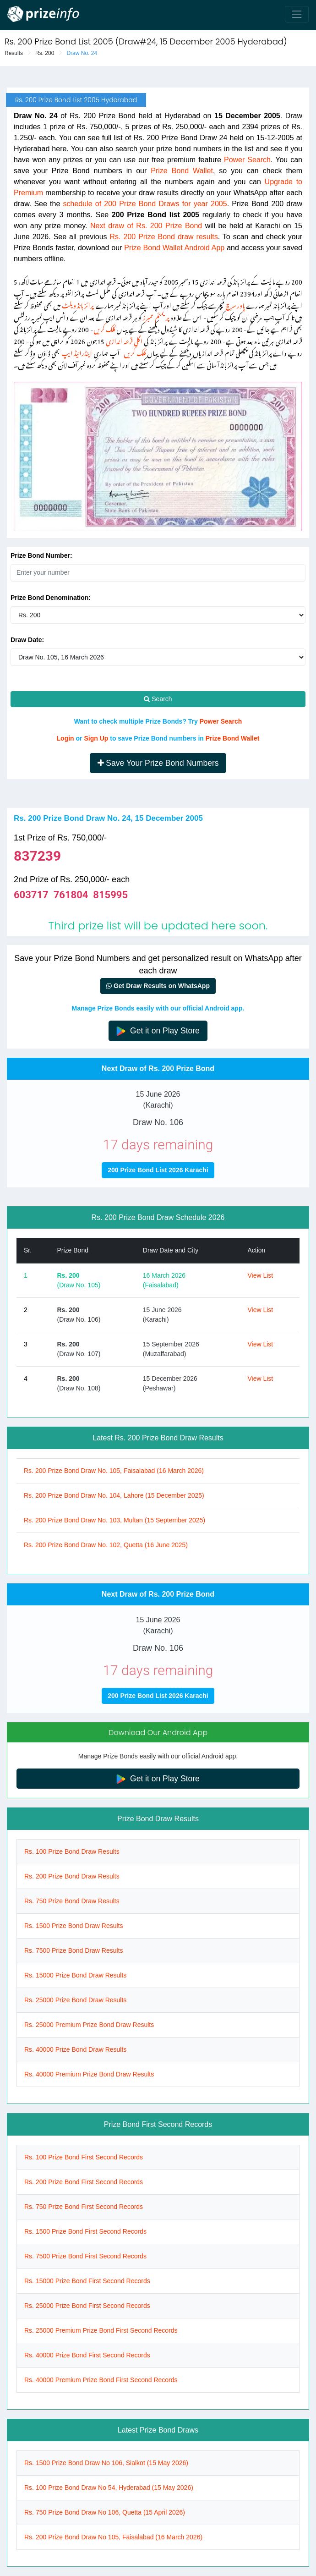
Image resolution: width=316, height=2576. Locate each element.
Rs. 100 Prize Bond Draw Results (72, 1851)
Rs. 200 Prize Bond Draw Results (72, 1876)
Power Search (247, 160)
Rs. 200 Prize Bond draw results (164, 237)
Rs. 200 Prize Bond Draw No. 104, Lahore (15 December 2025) (114, 1495)
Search (158, 699)
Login (65, 738)
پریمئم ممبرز (156, 316)
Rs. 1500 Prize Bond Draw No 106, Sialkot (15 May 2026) (106, 2462)
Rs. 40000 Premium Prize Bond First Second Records (101, 2380)
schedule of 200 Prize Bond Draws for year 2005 (145, 204)
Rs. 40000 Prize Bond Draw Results (75, 2049)
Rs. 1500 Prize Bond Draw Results (73, 1925)
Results (14, 53)
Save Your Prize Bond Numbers (158, 763)
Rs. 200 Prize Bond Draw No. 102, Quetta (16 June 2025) (106, 1545)
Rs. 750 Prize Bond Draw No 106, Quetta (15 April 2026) (104, 2512)
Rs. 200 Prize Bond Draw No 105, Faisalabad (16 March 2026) (113, 2537)
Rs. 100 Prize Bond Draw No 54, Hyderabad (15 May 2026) (108, 2487)
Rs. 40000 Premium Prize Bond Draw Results (89, 2074)
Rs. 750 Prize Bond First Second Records (83, 2206)
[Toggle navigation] (297, 14)
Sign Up (96, 738)
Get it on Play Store (158, 1031)
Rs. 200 (44, 53)
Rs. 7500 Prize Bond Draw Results (73, 1950)
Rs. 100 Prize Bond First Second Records (83, 2157)
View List (260, 1275)
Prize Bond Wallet (182, 171)
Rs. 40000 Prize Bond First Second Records (87, 2355)
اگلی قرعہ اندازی (124, 340)
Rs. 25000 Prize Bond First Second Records (87, 2305)
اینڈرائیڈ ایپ (77, 352)
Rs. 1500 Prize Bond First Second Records (85, 2231)
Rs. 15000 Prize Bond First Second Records (87, 2281)
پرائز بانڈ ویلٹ (78, 304)
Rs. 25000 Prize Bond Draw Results (75, 2000)
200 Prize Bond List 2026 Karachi (158, 1170)
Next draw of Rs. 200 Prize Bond (146, 226)
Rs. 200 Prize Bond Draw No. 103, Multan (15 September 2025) (114, 1520)
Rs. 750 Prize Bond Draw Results (72, 1901)
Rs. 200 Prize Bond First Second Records (83, 2182)
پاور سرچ (235, 304)
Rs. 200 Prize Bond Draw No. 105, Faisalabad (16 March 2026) (114, 1470)
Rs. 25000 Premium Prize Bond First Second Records (101, 2330)
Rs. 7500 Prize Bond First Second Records (85, 2256)
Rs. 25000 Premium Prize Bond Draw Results (89, 2024)
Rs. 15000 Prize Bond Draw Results (75, 1975)
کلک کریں (104, 328)
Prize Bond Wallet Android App (174, 248)
